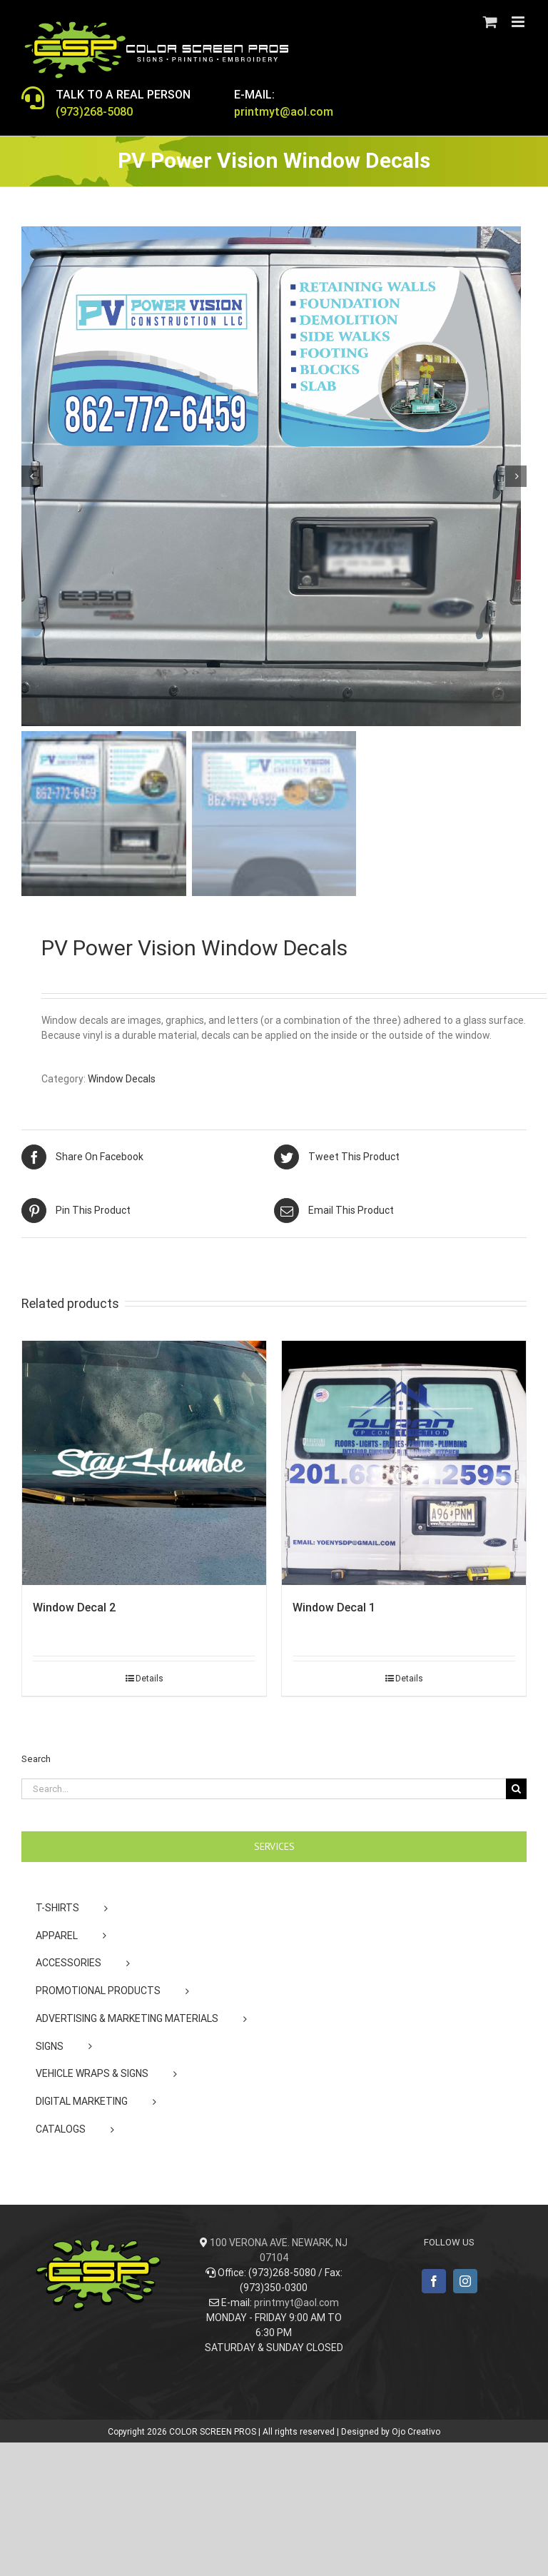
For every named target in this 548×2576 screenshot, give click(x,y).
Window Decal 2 (74, 1607)
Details (149, 1679)
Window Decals (122, 1079)
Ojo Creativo (416, 2432)
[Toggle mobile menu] (519, 21)
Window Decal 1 (334, 1607)
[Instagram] (465, 2281)
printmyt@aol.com (296, 2302)
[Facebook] (434, 2281)
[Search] (516, 1788)
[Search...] (263, 1788)
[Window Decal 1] (404, 1463)
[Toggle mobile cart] (490, 21)
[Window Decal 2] (144, 1463)
